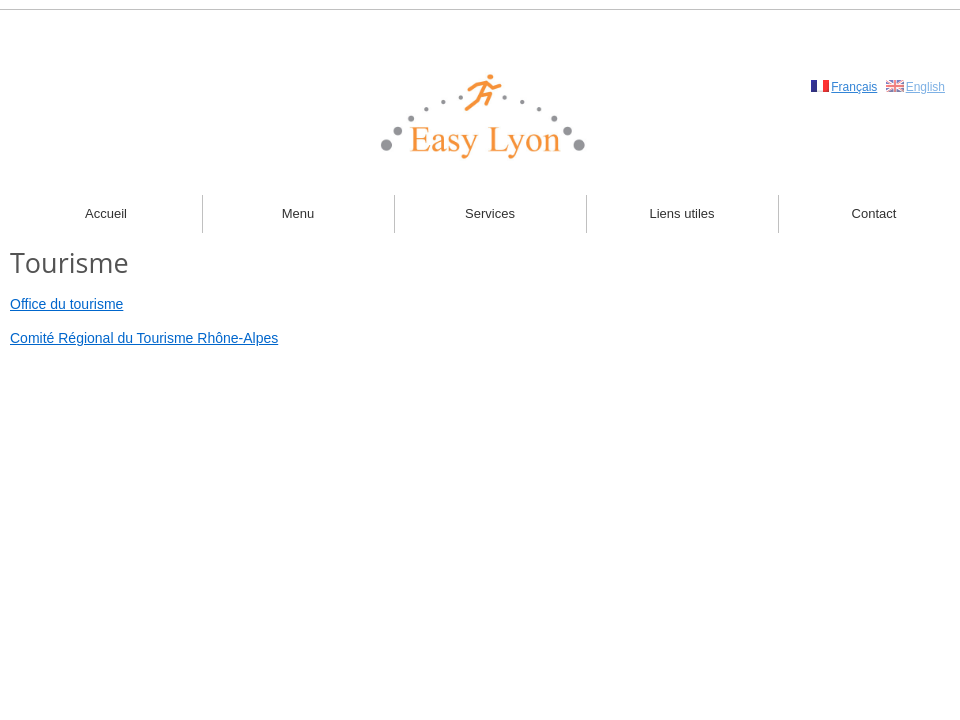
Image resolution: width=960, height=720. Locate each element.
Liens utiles (681, 213)
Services (490, 213)
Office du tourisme (66, 304)
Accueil (106, 213)
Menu (298, 213)
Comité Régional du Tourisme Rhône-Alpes (144, 338)
